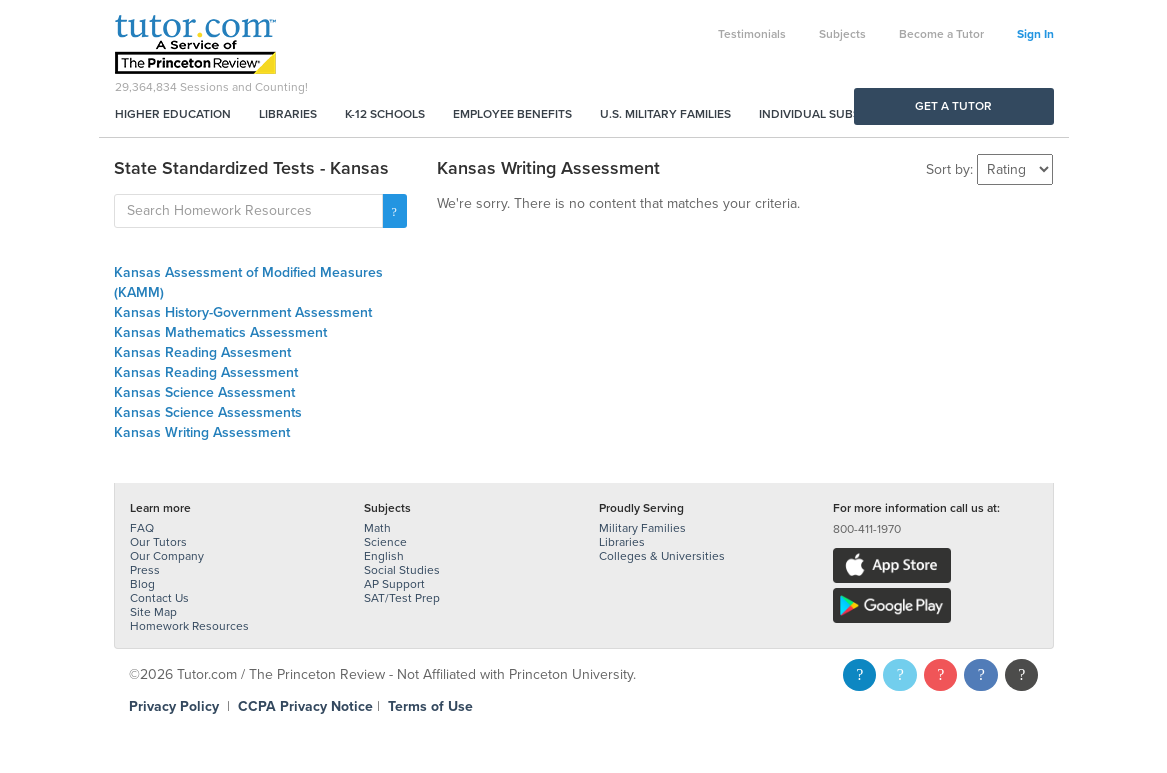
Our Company (167, 556)
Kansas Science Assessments (208, 412)
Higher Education (173, 114)
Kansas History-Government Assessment (243, 312)
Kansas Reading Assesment (202, 352)
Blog (142, 584)
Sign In (1035, 34)
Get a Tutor (953, 106)
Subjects (842, 34)
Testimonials (752, 34)
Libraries (288, 114)
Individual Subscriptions (840, 114)
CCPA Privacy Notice (305, 706)
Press (145, 570)
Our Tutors (158, 542)
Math (377, 528)
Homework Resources (189, 626)
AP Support (394, 584)
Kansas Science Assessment (204, 392)
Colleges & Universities (662, 556)
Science (385, 542)
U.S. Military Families (665, 114)
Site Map (153, 612)
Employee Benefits (512, 114)
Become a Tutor (941, 34)
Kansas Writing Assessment (202, 432)
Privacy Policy (174, 706)
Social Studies (402, 570)
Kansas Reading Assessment (206, 372)
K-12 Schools (385, 114)
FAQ (142, 528)
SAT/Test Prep (402, 598)
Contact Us (159, 598)
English (384, 556)
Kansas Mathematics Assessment (220, 332)
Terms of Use (430, 706)
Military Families (642, 528)
